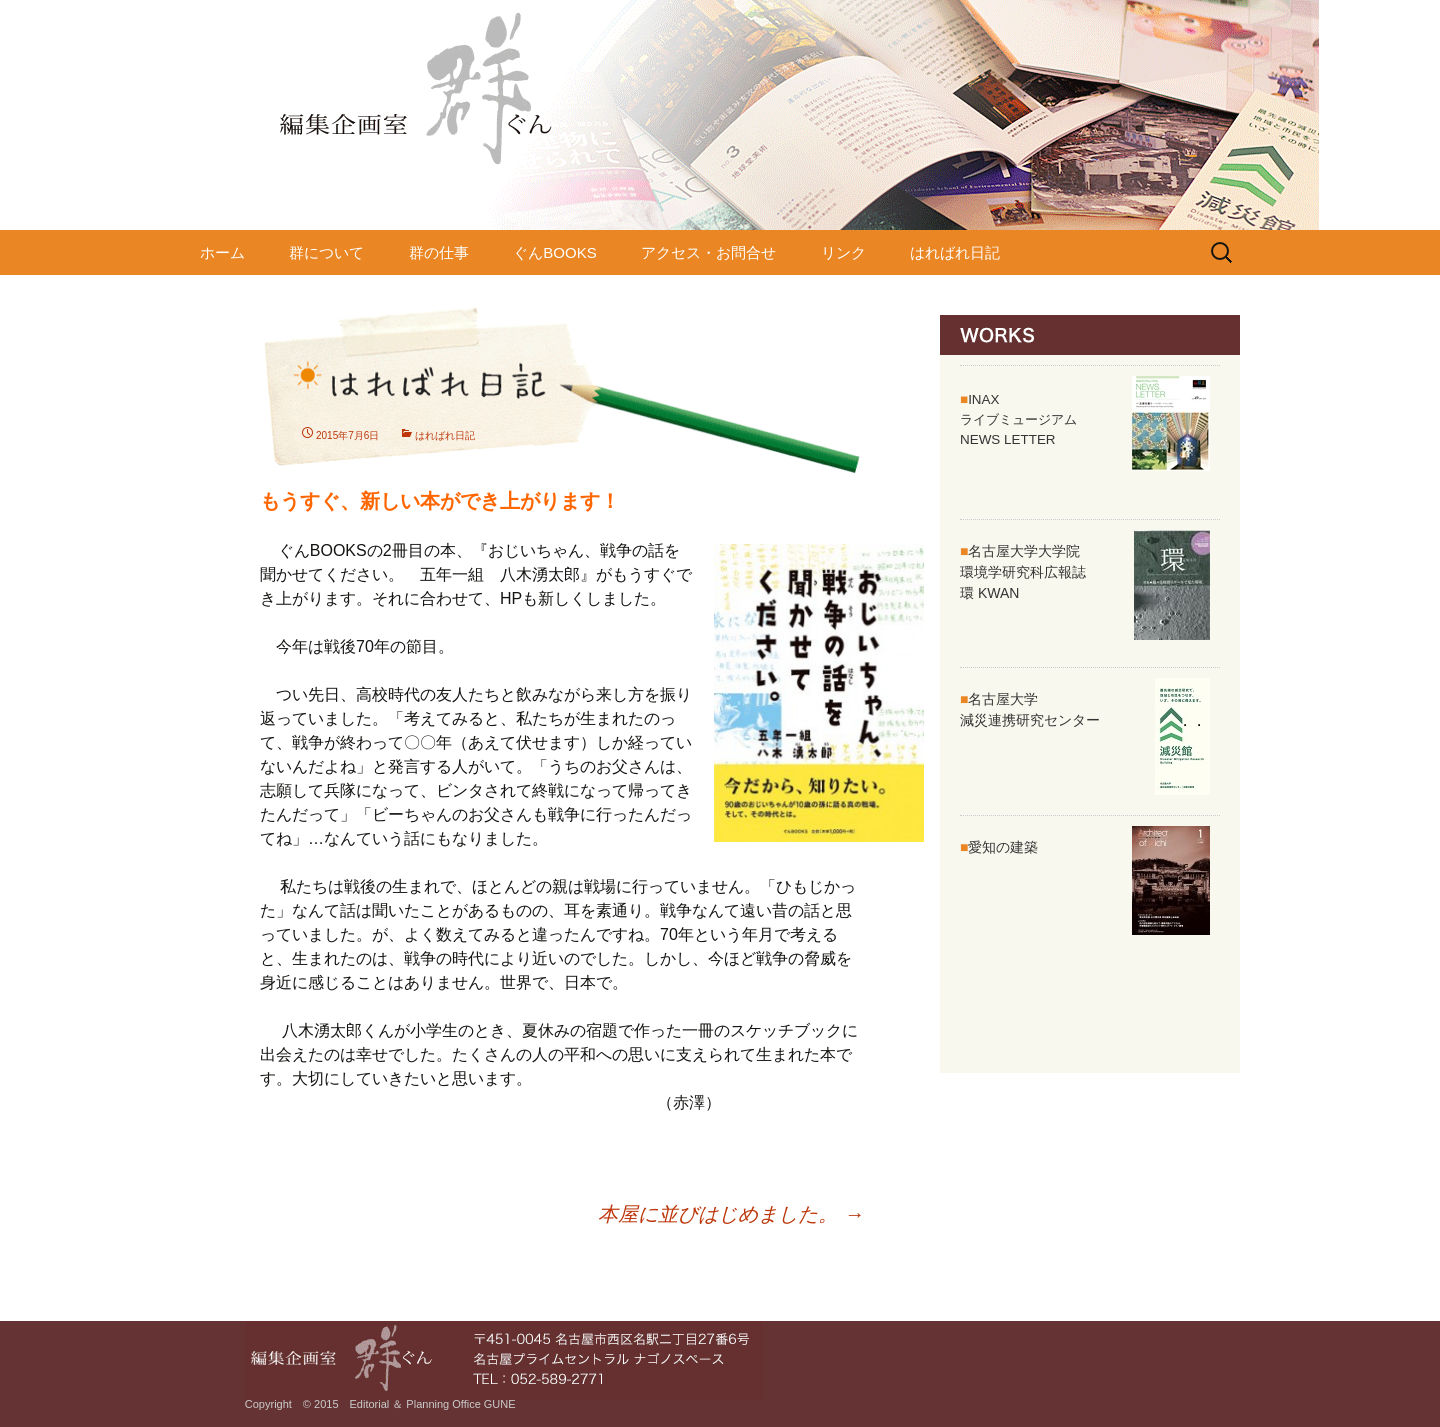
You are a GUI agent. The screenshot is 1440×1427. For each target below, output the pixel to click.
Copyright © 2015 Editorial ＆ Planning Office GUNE (380, 1404)
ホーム (222, 252)
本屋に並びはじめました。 (731, 1214)
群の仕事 (439, 252)
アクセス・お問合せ (708, 252)
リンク (843, 252)
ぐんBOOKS (554, 252)
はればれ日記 (955, 252)
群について (326, 252)
